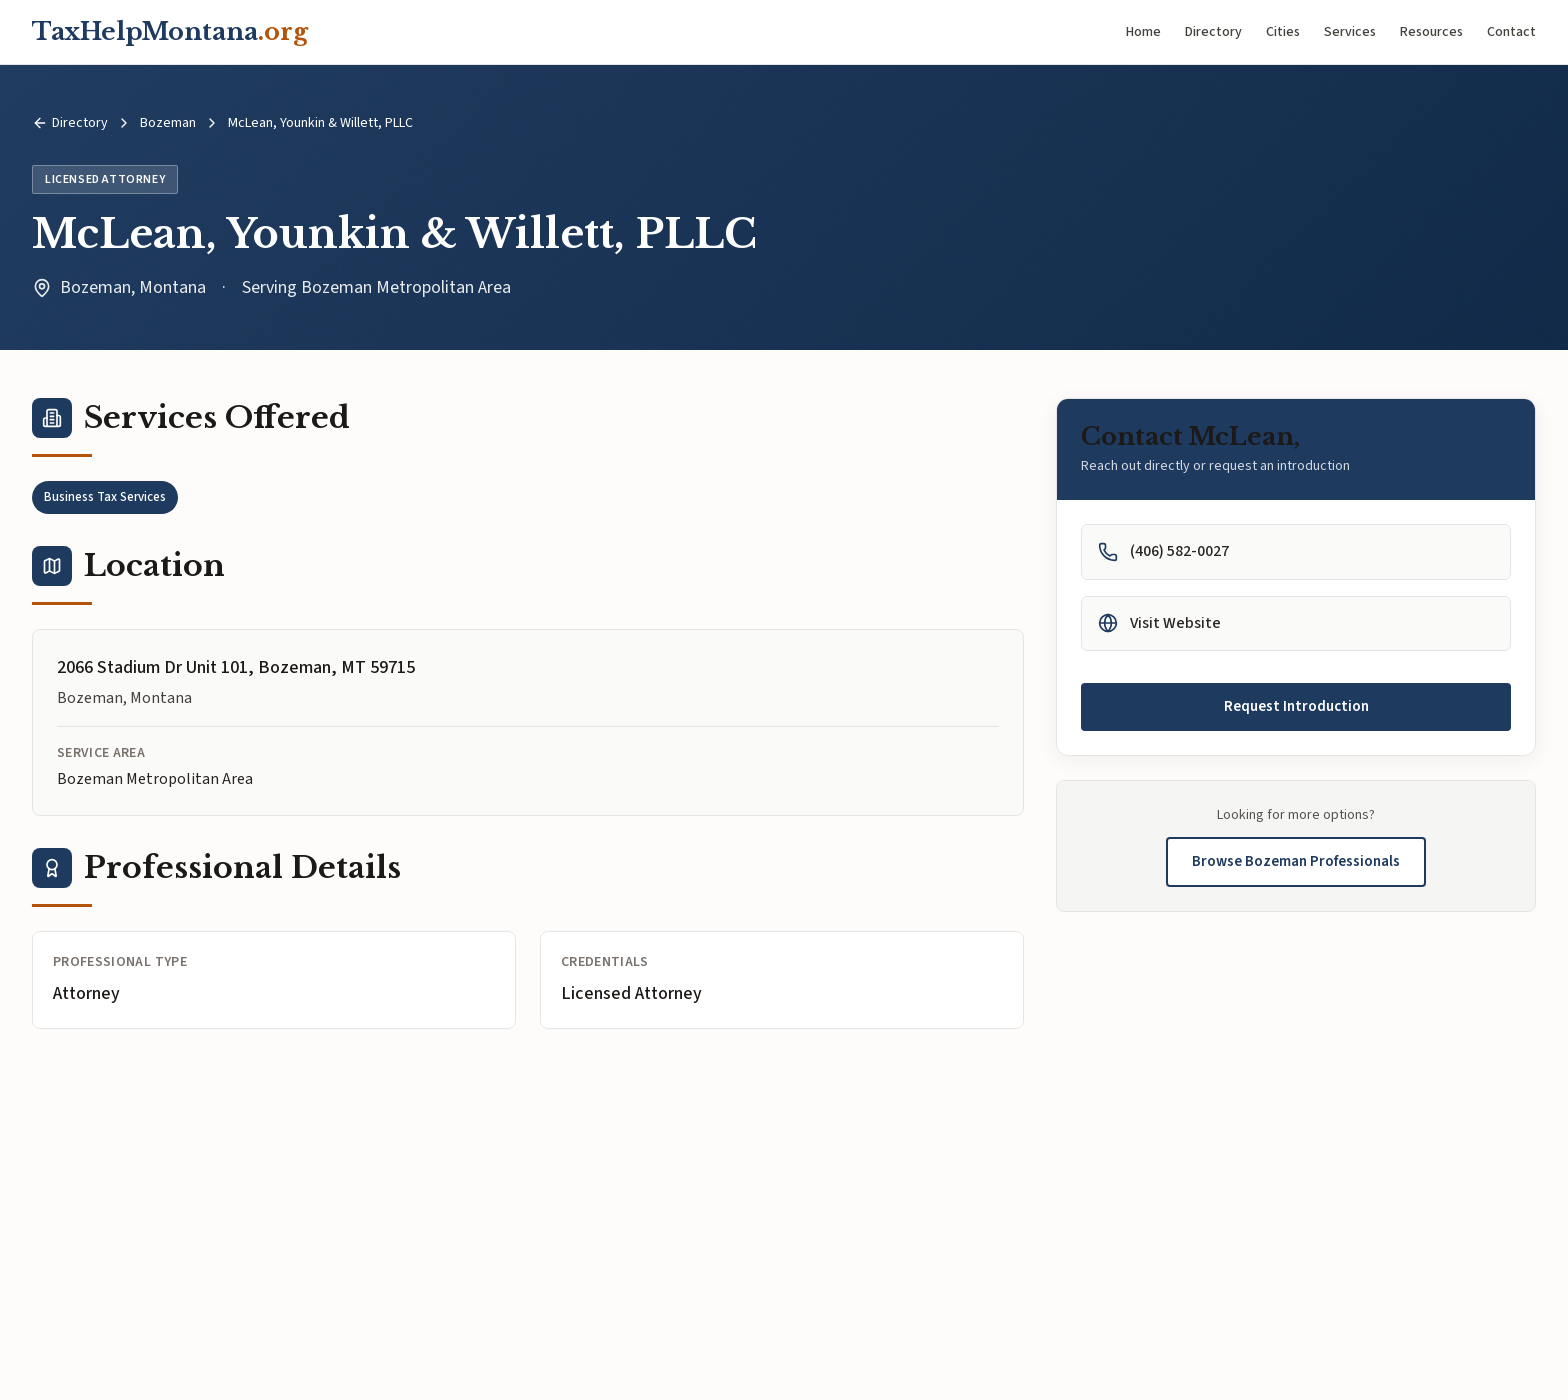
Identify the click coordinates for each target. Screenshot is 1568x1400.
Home (1143, 32)
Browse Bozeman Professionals (1296, 861)
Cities (1283, 32)
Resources (1431, 32)
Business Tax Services (105, 497)
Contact (1511, 32)
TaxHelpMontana (170, 31)
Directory (1213, 32)
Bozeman (168, 123)
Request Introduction (1296, 706)
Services (1350, 32)
